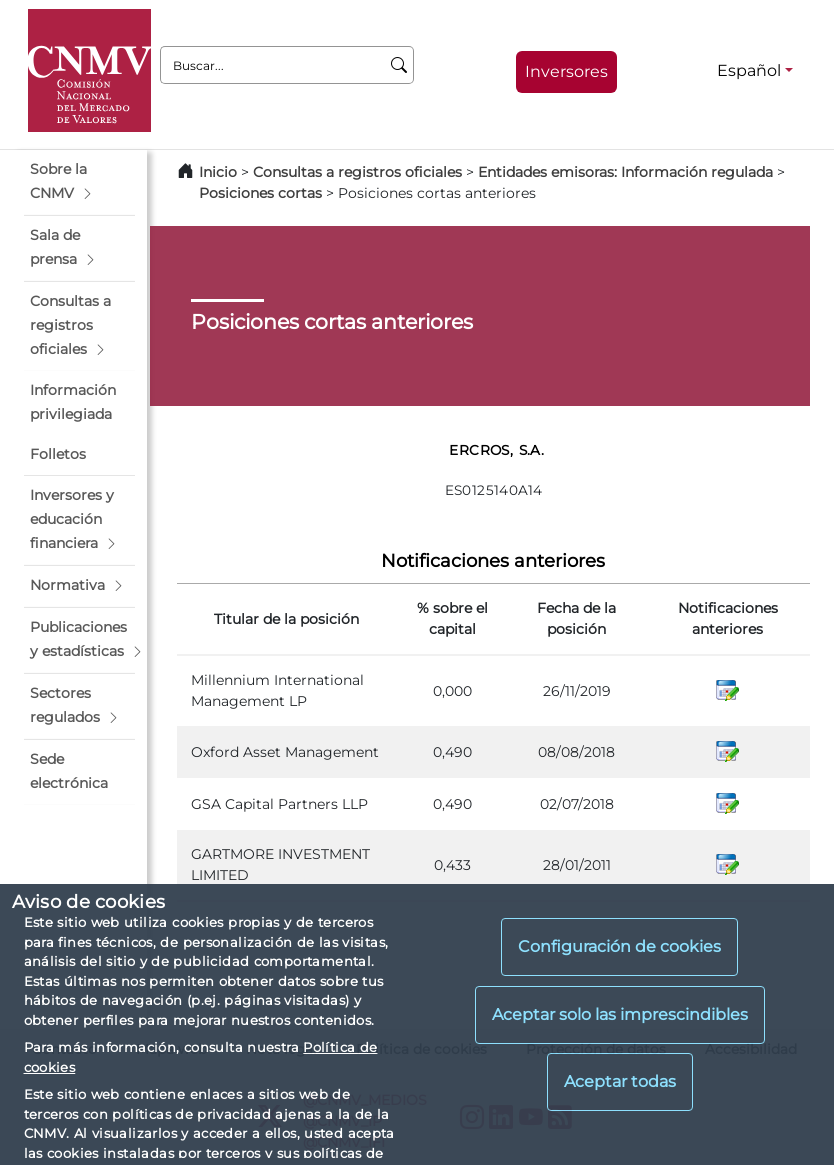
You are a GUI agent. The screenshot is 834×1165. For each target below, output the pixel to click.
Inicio (218, 172)
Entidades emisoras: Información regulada (625, 172)
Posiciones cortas (260, 193)
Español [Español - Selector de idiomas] (749, 70)
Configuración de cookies (619, 946)
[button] (79, 182)
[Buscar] (399, 65)
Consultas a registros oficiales (357, 172)
